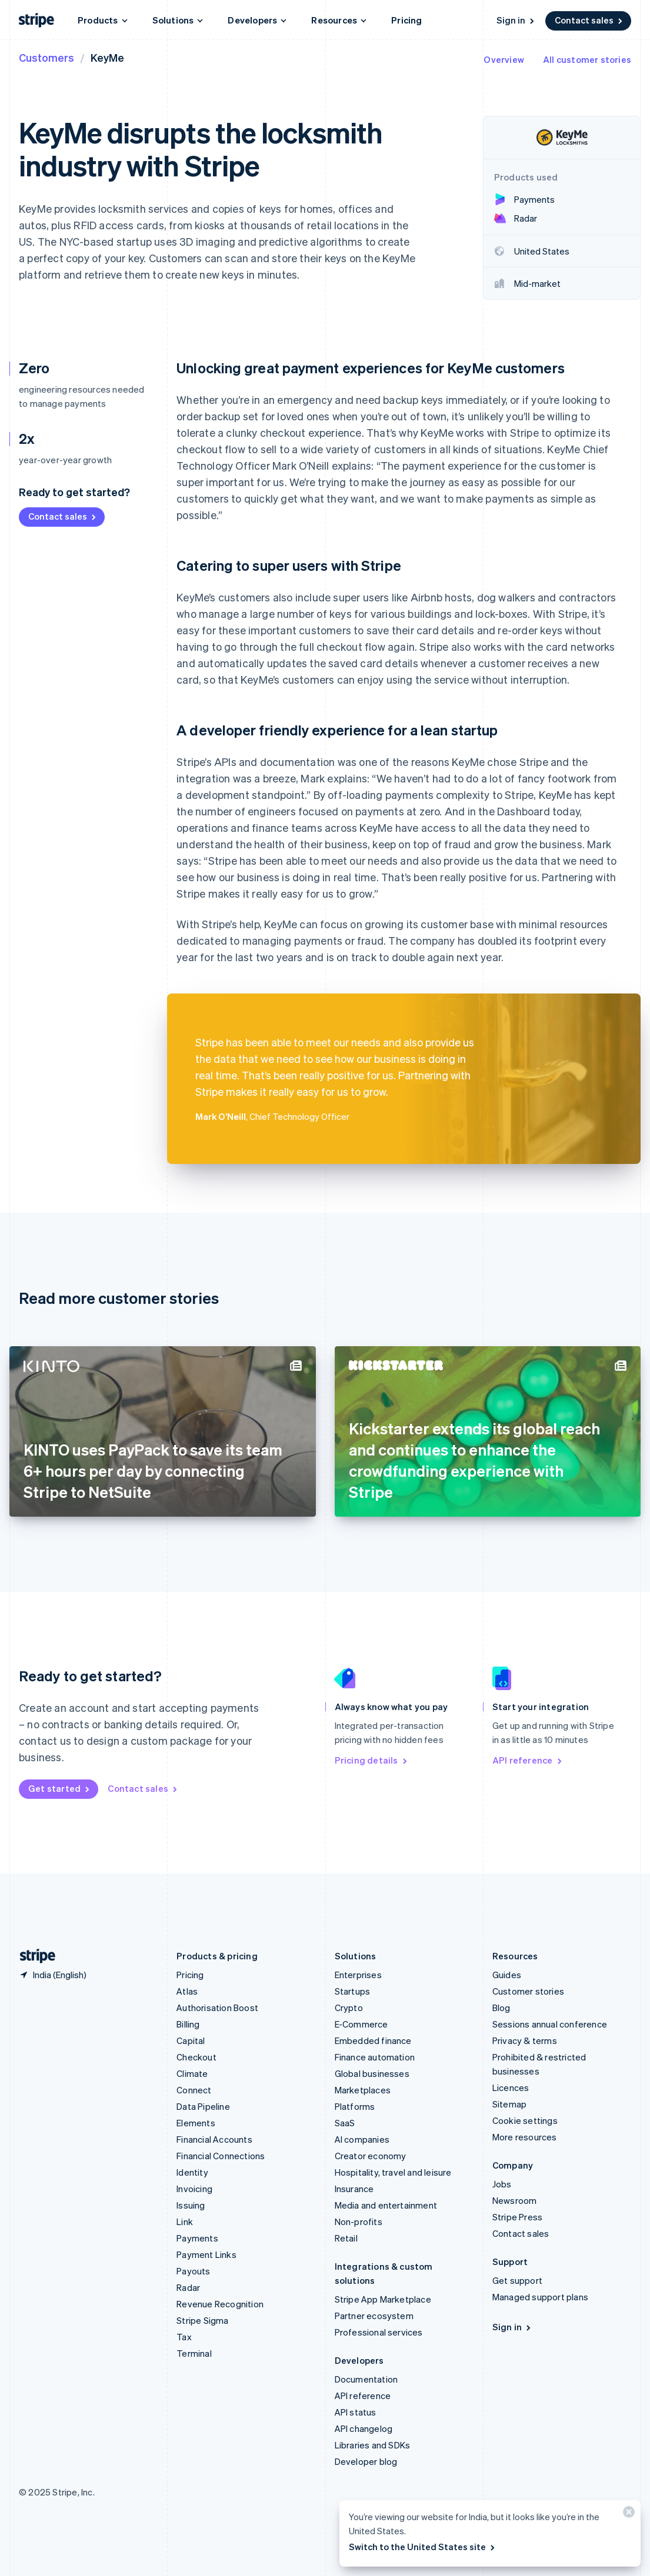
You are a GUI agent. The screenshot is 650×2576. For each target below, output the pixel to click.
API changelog (364, 2428)
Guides (506, 1974)
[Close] (627, 2514)
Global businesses (372, 2073)
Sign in (516, 20)
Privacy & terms (524, 2040)
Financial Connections (220, 2156)
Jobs (502, 2184)
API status (355, 2412)
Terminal (194, 2353)
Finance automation (375, 2057)
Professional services (379, 2332)
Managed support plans (540, 2297)
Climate (192, 2073)
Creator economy (370, 2156)
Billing (187, 2024)
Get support (517, 2280)
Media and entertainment (386, 2205)
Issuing (190, 2205)
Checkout (196, 2057)
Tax (184, 2337)
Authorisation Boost (217, 2007)
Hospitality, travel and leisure (393, 2172)
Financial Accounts (214, 2139)
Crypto (349, 2007)
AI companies (362, 2139)
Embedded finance (373, 2040)
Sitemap (509, 2104)
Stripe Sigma (202, 2320)
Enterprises (358, 1974)
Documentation (366, 2379)
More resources (524, 2137)
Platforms (355, 2106)
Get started (59, 1788)
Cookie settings (525, 2120)
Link (184, 2221)
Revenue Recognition (220, 2304)
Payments (197, 2238)
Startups (353, 1991)
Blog (501, 2007)
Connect (193, 2090)
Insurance (354, 2188)
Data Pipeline (203, 2106)
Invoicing (194, 2188)
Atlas (187, 1991)
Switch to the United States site (422, 2546)
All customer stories (587, 59)
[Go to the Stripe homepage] (33, 1956)
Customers (46, 57)
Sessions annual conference (549, 2024)
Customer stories (528, 1991)
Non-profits (358, 2221)
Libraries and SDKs (373, 2445)
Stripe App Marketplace (383, 2299)
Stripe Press (517, 2217)
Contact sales (589, 20)
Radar (188, 2287)
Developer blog (366, 2461)
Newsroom (514, 2200)
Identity (192, 2172)
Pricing (406, 20)
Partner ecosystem (374, 2315)
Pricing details (372, 1760)
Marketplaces (363, 2090)
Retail (346, 2238)
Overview (504, 59)
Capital (190, 2040)
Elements (195, 2123)
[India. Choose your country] (52, 1975)
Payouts (193, 2271)
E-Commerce (361, 2024)
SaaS (345, 2123)
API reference (528, 1760)
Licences (510, 2087)
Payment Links (206, 2254)
